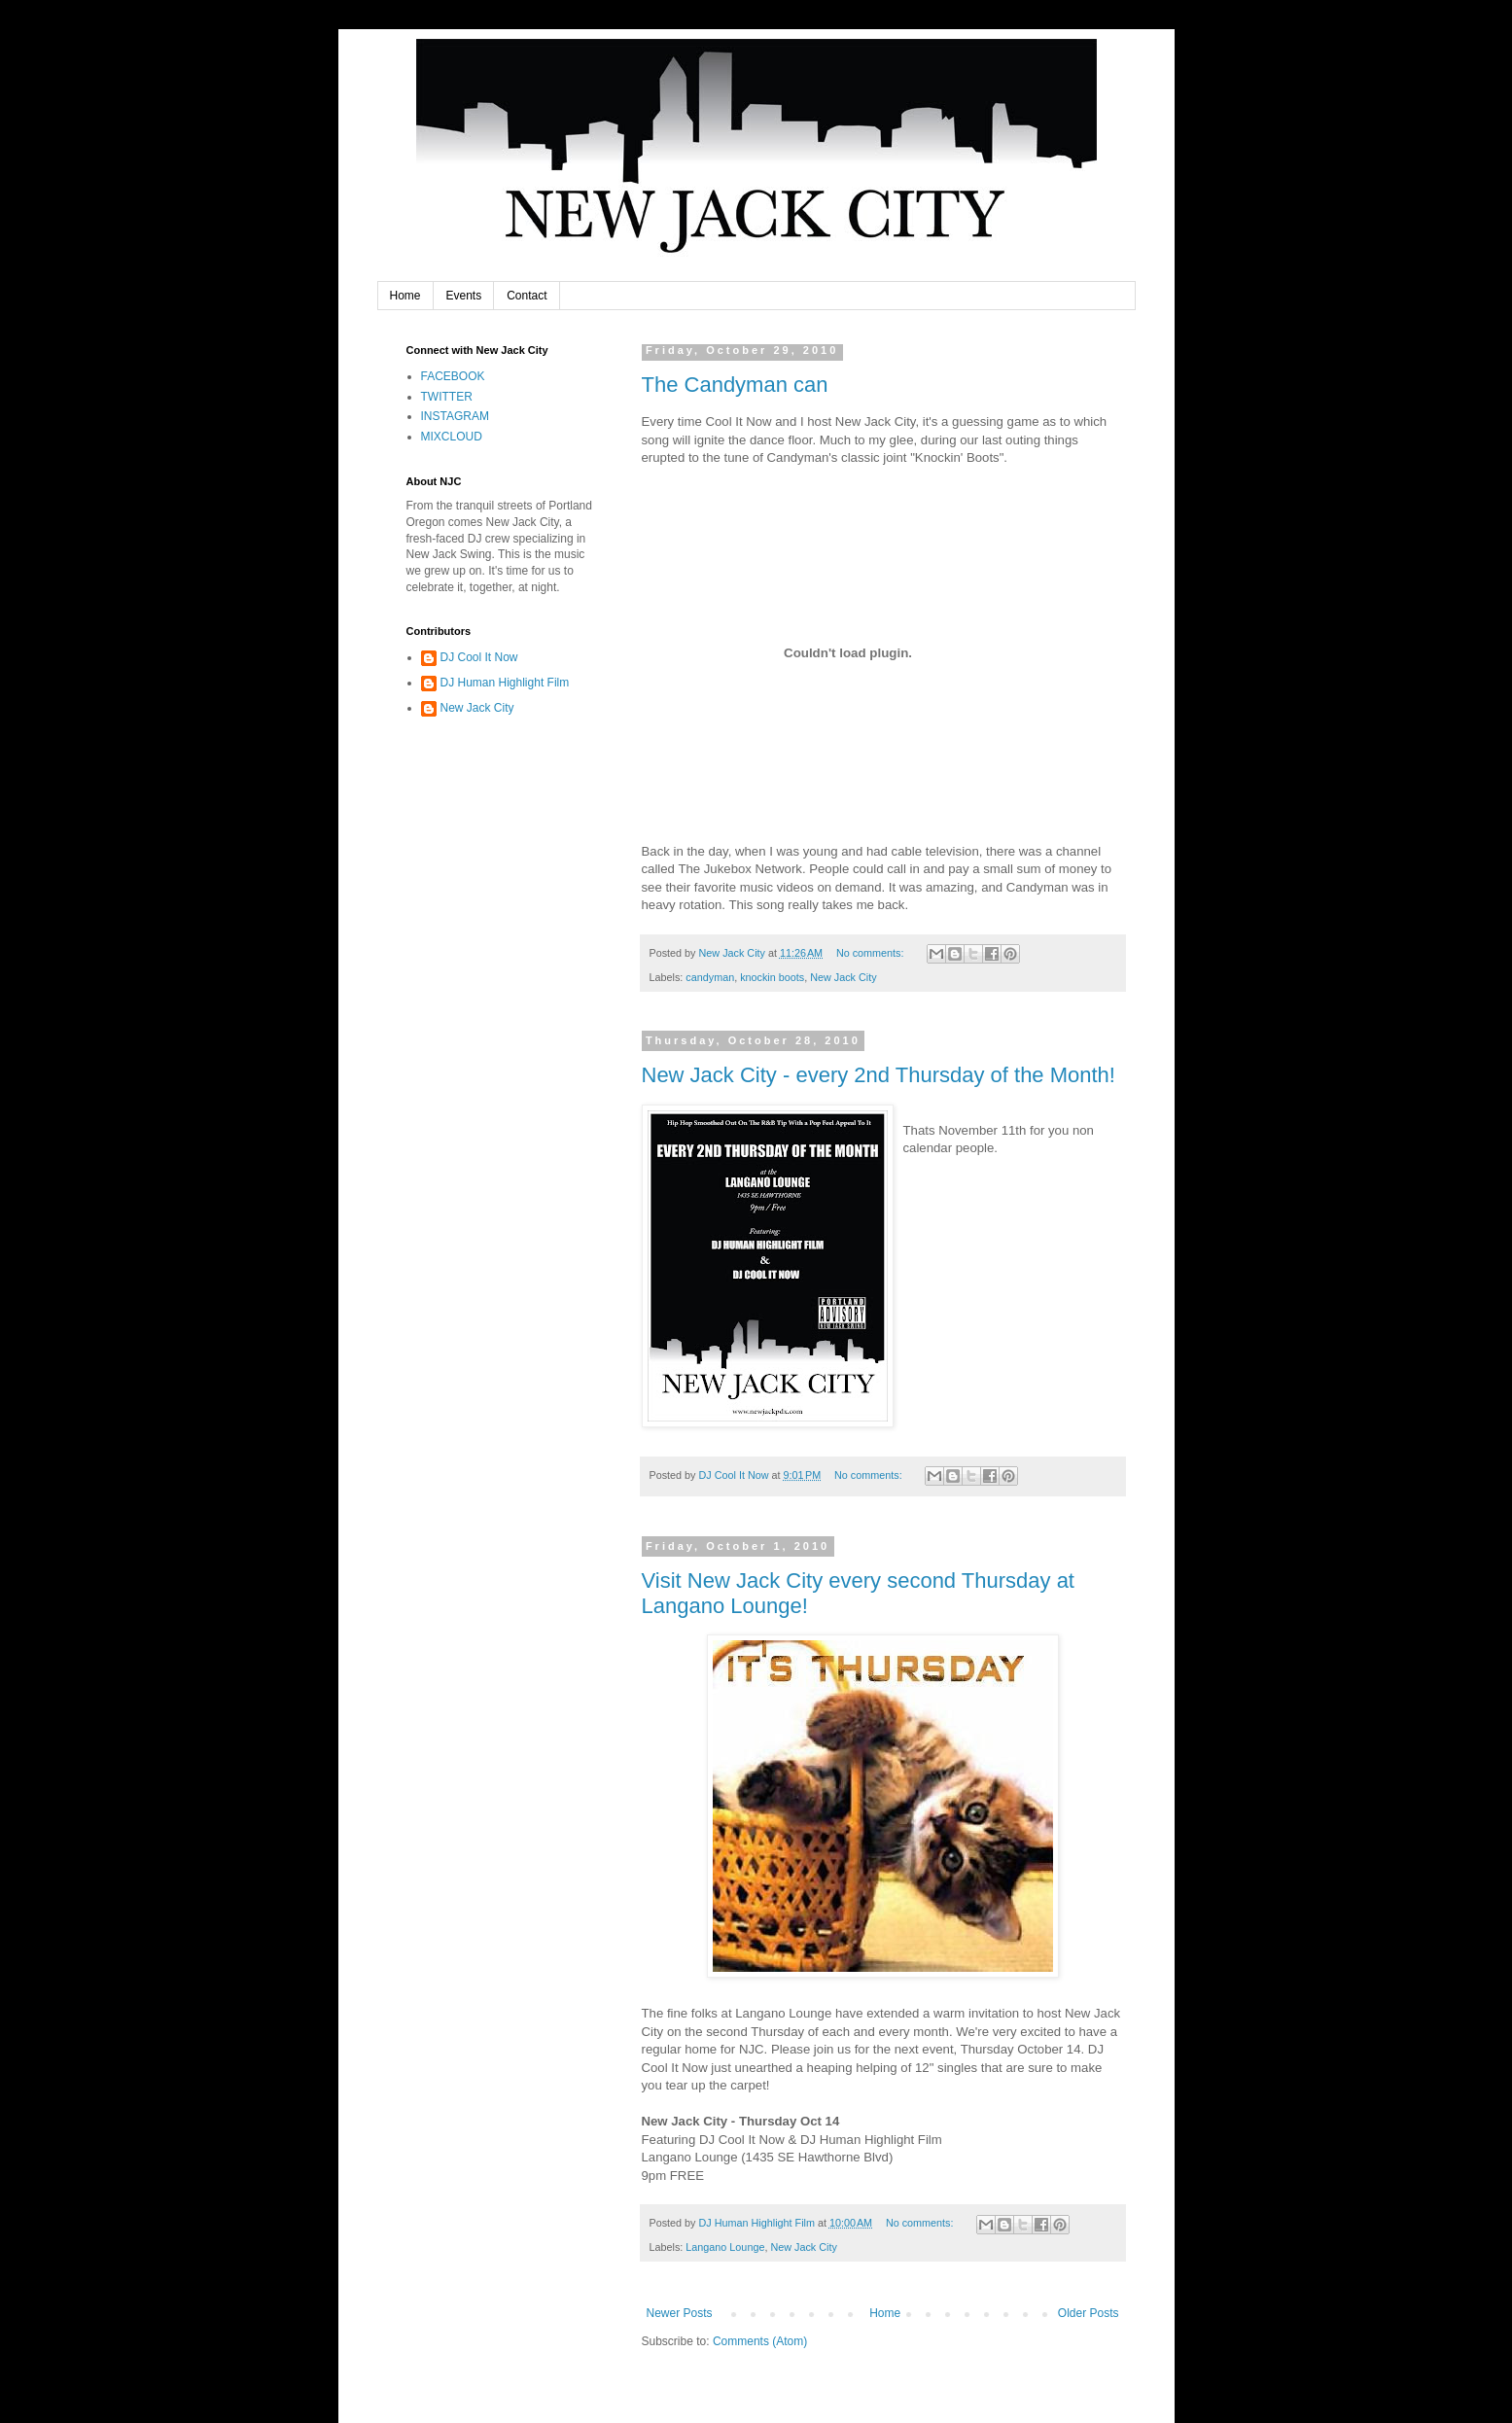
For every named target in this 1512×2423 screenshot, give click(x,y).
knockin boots (772, 977)
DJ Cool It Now (479, 657)
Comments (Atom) (760, 2341)
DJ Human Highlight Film (505, 682)
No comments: (871, 953)
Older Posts (1088, 2313)
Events (464, 295)
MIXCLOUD (451, 436)
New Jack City (843, 977)
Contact (526, 295)
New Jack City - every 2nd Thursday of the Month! (878, 1075)
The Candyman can (735, 384)
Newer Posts (680, 2313)
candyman (710, 977)
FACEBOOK (453, 376)
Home (405, 295)
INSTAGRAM (455, 416)
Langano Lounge (725, 2247)
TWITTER (447, 397)
